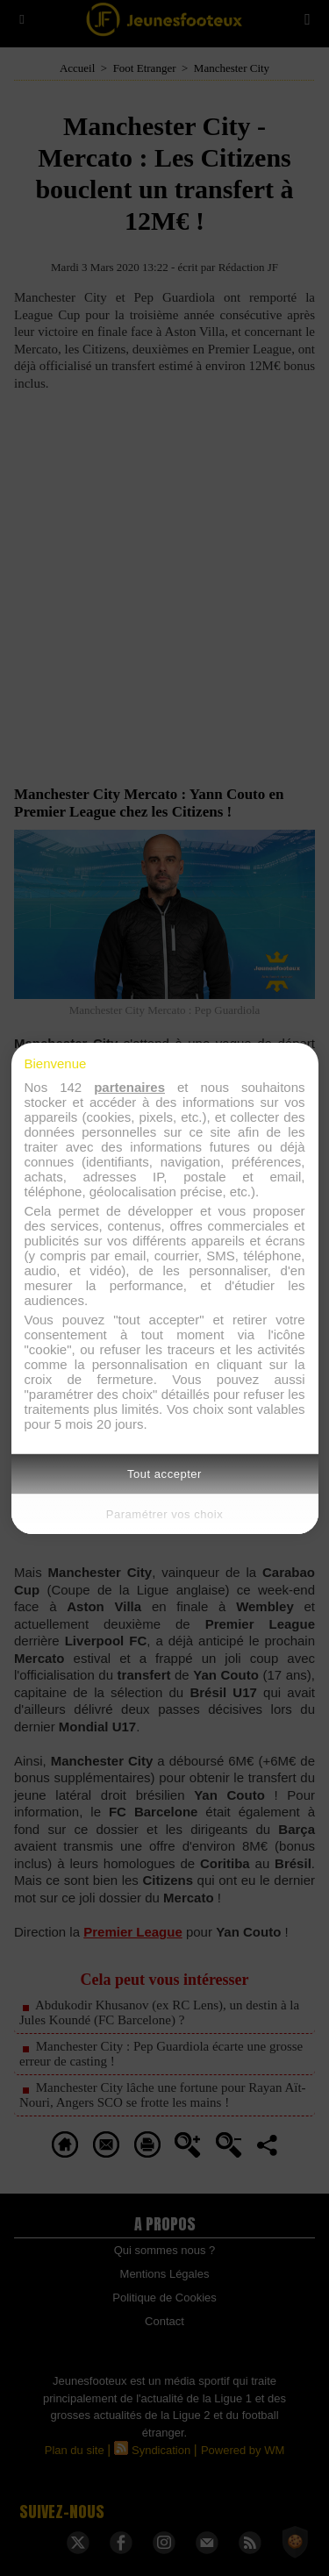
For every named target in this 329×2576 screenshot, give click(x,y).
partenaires (129, 1087)
